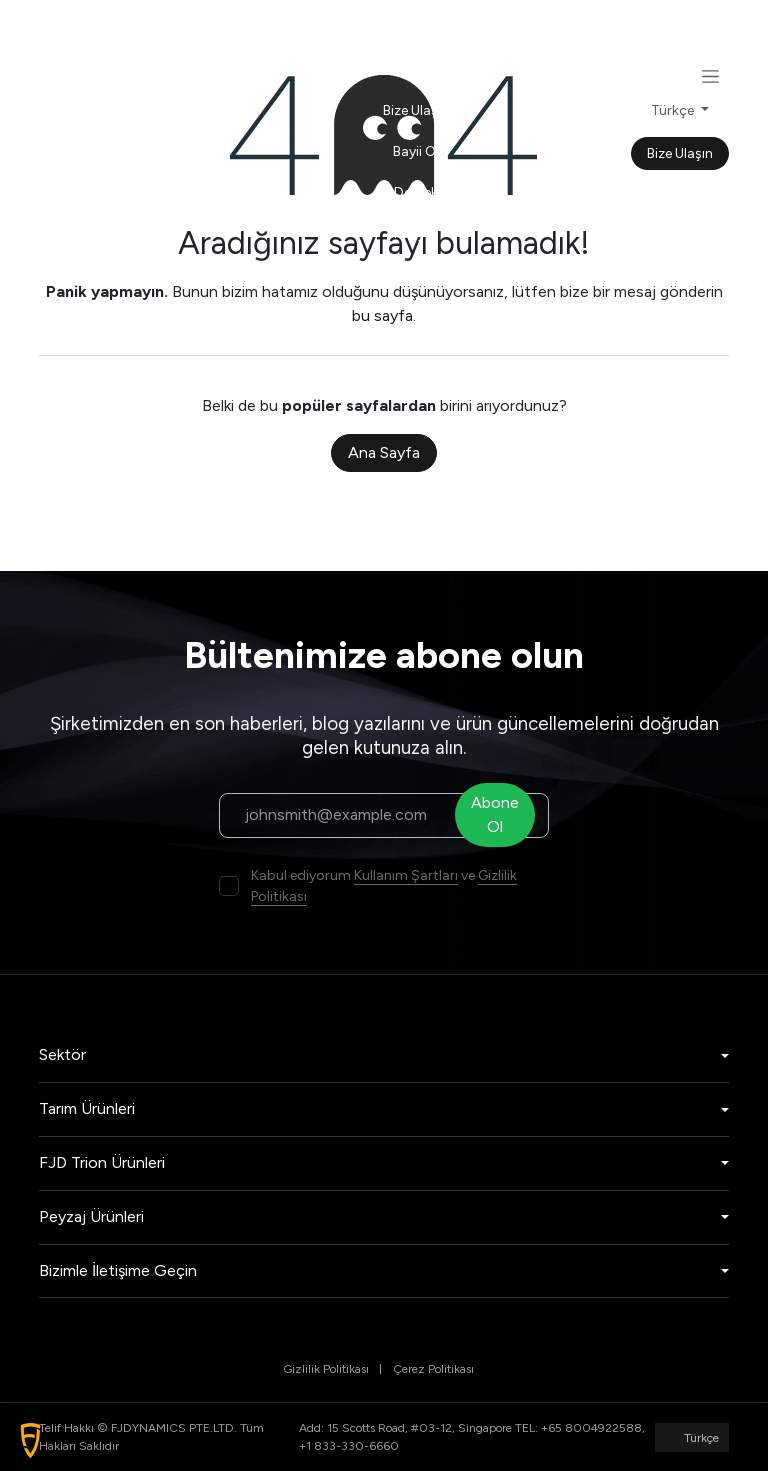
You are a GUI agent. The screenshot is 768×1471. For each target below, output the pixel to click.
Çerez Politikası (433, 1369)
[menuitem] (415, 28)
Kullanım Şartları (406, 875)
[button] (30, 1440)
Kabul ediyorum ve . (384, 886)
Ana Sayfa (384, 452)
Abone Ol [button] (500, 814)
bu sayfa (382, 315)
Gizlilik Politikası (326, 1369)
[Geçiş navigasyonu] (710, 76)
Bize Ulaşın (680, 153)
